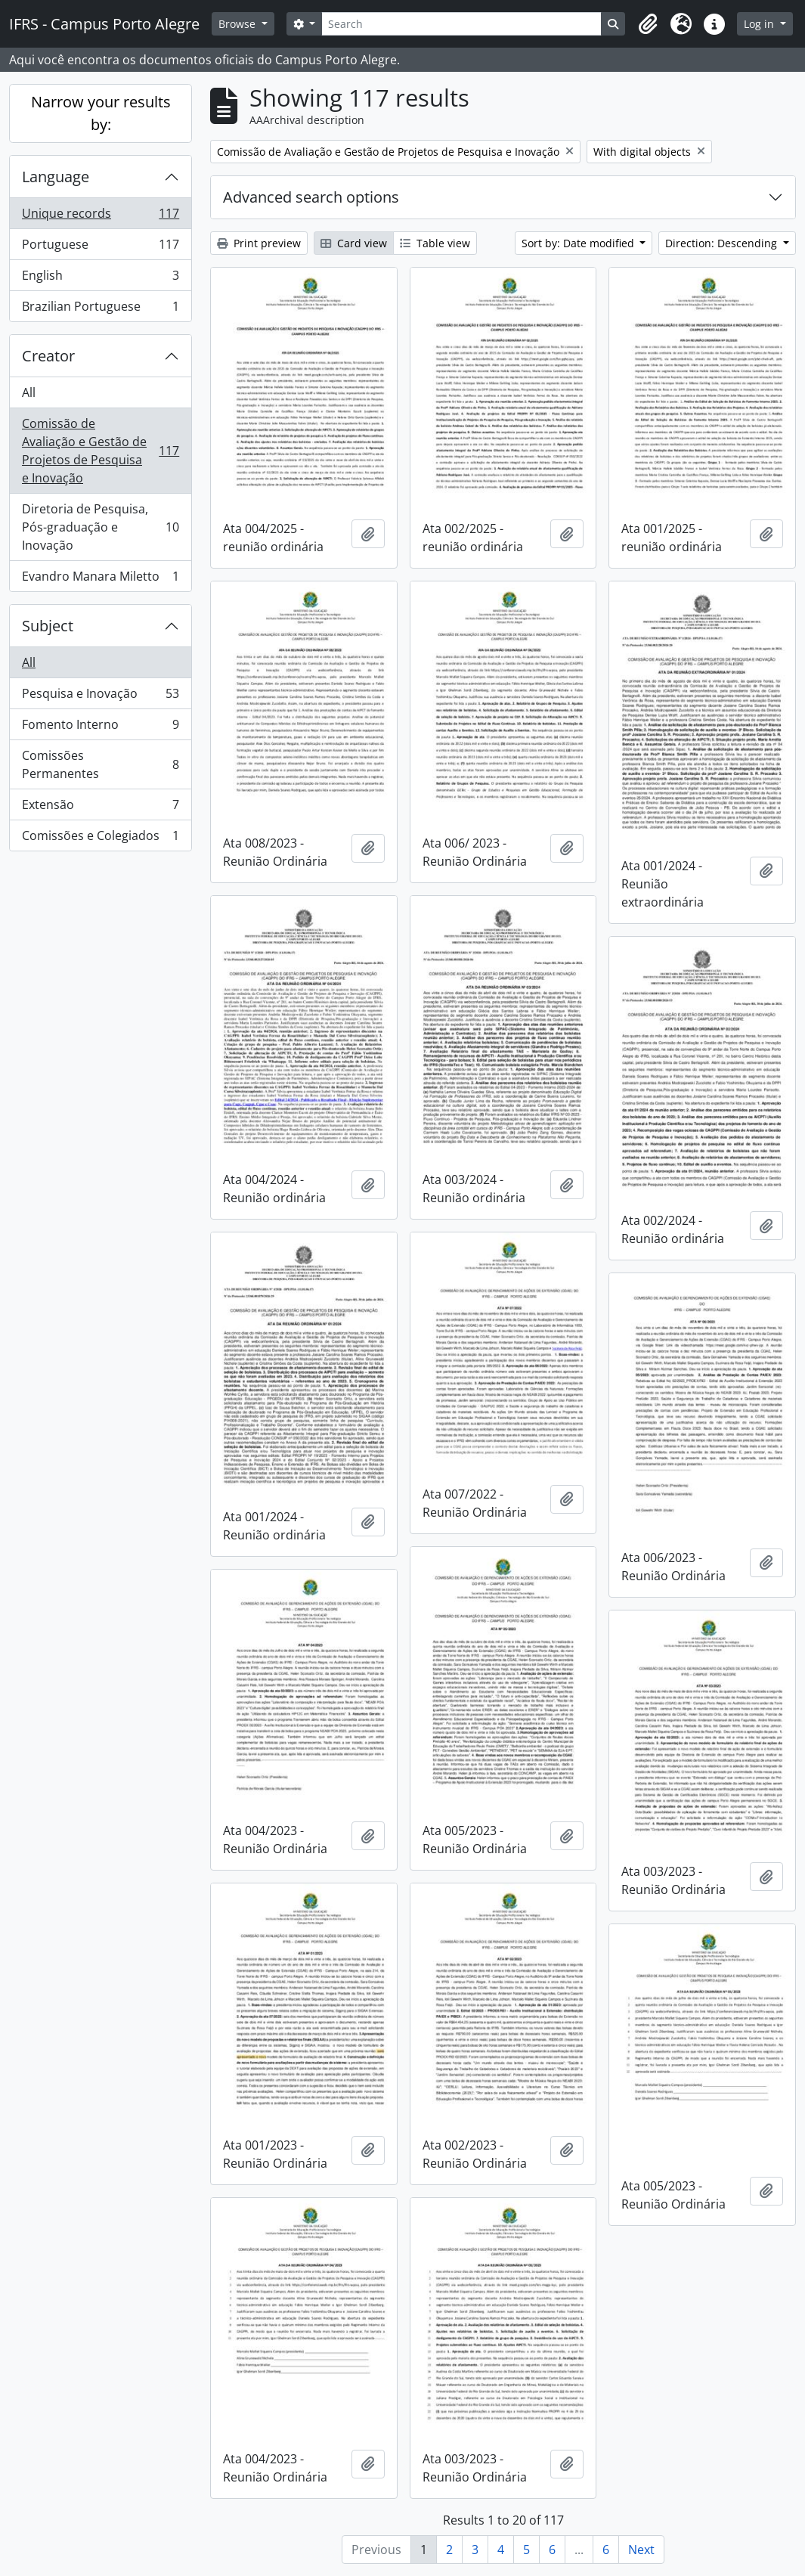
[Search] (461, 24)
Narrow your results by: (101, 113)
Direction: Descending (722, 243)
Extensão (100, 807)
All (29, 392)
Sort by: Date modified (579, 243)
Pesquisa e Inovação (100, 696)
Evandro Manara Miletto (100, 579)
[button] (647, 24)
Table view (435, 243)
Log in (760, 24)
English (100, 278)
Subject (47, 625)
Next (641, 2549)
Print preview (259, 243)
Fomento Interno (100, 727)
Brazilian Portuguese (100, 309)
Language (55, 176)
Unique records (100, 216)
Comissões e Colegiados (100, 838)
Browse (238, 24)
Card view (353, 243)
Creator (48, 356)
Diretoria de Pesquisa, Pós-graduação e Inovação (100, 527)
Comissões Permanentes (100, 764)
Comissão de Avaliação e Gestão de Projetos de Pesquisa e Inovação (100, 450)
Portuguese (100, 247)
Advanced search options (311, 197)
